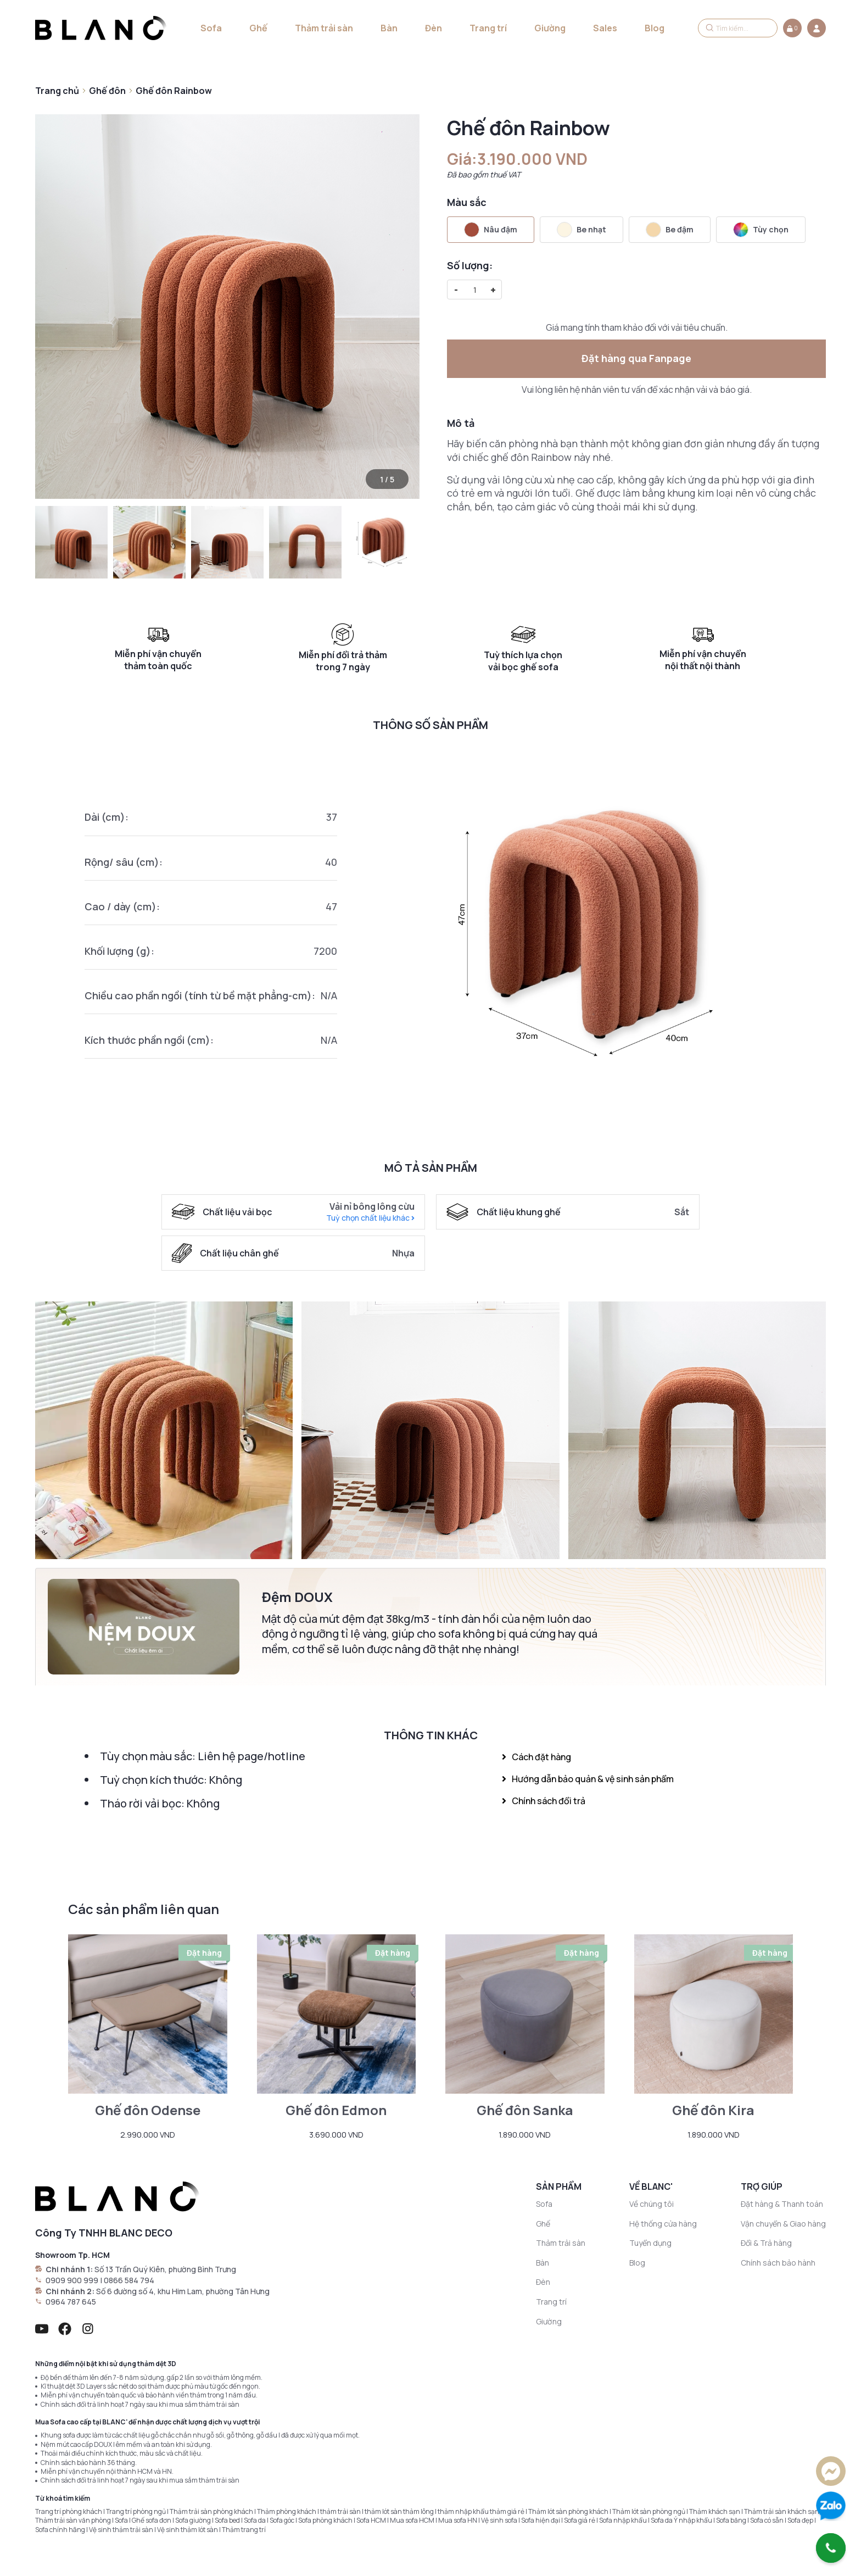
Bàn (389, 28)
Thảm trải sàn (324, 28)
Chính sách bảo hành (778, 2262)
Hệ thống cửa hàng (663, 2223)
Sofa (211, 28)
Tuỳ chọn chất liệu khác (370, 1217)
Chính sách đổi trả (543, 1801)
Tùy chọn (761, 229)
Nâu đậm (490, 229)
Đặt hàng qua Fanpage (636, 358)
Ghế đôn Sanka (525, 2110)
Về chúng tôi (651, 2204)
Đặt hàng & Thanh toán (782, 2204)
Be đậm (670, 229)
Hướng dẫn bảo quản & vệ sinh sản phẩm (588, 1779)
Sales (605, 28)
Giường (550, 28)
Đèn (433, 28)
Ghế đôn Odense (147, 2110)
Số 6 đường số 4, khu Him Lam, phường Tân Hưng (183, 2291)
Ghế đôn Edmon (336, 2110)
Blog (654, 28)
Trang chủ (57, 91)
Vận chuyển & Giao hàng (783, 2223)
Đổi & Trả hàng (766, 2243)
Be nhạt (581, 229)
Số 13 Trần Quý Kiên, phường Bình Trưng (165, 2269)
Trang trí (488, 28)
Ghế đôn (107, 91)
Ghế (258, 28)
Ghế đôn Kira (713, 2110)
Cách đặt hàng (536, 1757)
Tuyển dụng (650, 2243)
